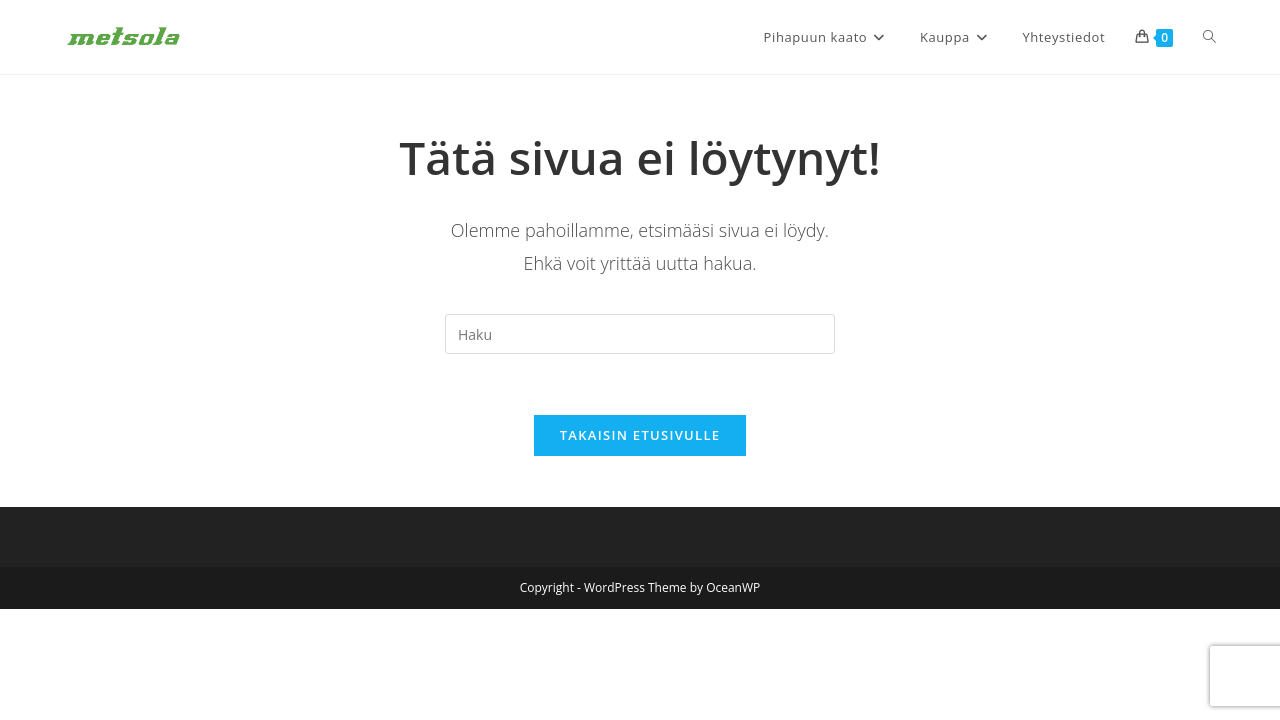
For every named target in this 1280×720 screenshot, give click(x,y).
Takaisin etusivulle (640, 435)
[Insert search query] (640, 334)
